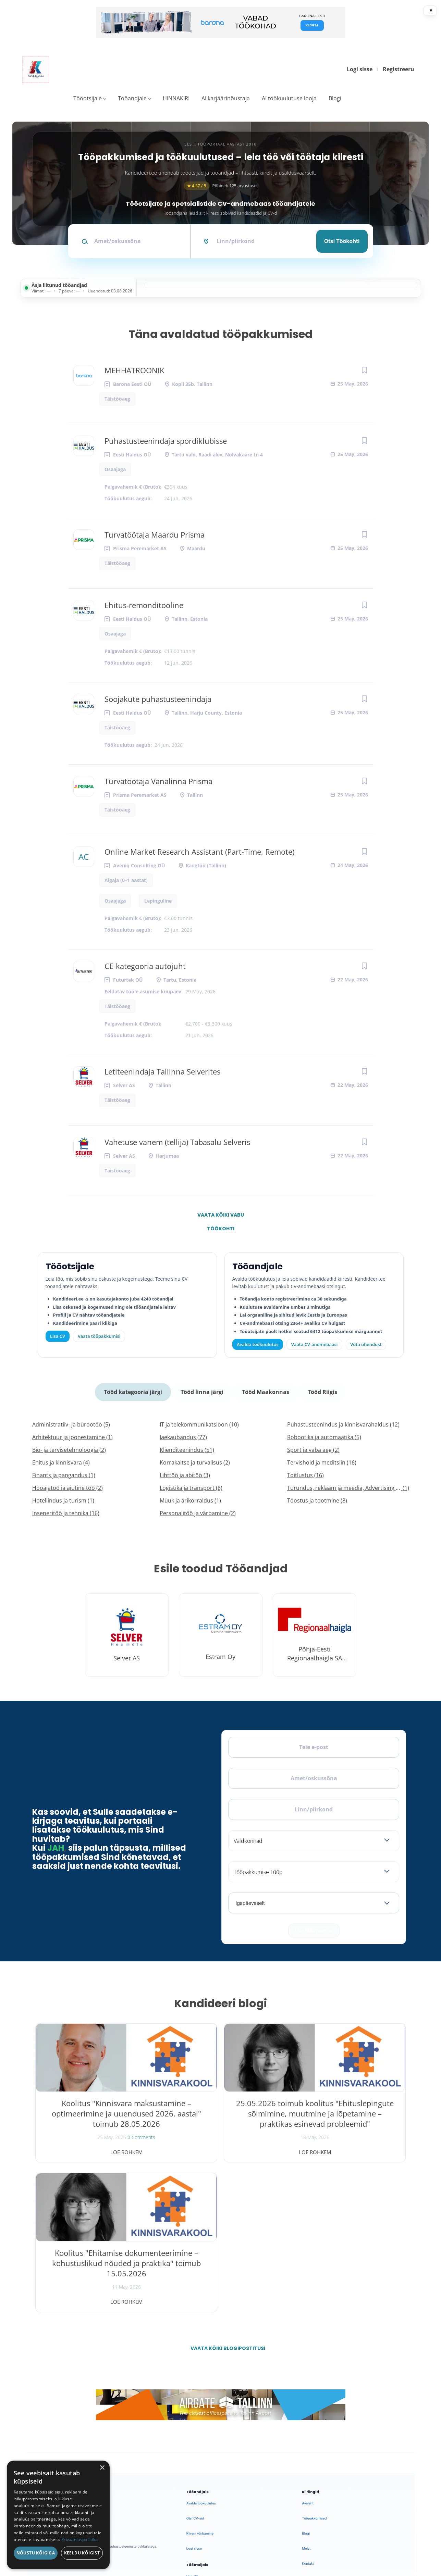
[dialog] (58, 2515)
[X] (61, 2372)
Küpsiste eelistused (383, 2506)
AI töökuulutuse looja (289, 98)
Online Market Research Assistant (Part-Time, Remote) (199, 851)
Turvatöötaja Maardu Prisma (155, 534)
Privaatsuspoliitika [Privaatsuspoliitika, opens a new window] (79, 2539)
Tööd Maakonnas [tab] (265, 1390)
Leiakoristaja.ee (49, 2393)
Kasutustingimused (316, 2425)
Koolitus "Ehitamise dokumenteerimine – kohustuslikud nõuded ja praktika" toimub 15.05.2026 (346, 2115)
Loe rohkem (95, 2148)
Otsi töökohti (342, 241)
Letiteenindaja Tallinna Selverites (162, 1071)
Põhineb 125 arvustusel (221, 185)
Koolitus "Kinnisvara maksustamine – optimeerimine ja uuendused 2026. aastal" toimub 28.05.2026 (95, 2120)
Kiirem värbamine (199, 2380)
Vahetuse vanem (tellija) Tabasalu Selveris (177, 1142)
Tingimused (343, 2506)
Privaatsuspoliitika (316, 2440)
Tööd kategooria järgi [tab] (134, 1390)
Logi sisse (359, 69)
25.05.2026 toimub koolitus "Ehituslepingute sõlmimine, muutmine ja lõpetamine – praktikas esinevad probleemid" (220, 2120)
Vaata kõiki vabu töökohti (220, 1216)
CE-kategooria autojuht (145, 966)
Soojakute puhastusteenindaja (158, 699)
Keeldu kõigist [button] (82, 2553)
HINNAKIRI (176, 98)
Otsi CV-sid (195, 2365)
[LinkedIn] (97, 2372)
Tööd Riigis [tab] (321, 1390)
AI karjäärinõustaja (225, 98)
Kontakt (308, 2410)
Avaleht (307, 2350)
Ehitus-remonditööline (144, 605)
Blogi (335, 98)
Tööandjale (132, 98)
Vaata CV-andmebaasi (314, 1344)
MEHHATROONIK (134, 370)
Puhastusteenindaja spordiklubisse (166, 441)
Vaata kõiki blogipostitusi (225, 2195)
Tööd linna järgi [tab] (202, 1390)
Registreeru (398, 69)
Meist (306, 2395)
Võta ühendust (365, 1344)
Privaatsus (318, 2506)
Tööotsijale (87, 98)
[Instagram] (79, 2372)
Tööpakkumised (314, 2365)
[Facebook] (44, 2372)
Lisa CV (57, 1336)
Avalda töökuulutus (258, 1344)
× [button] (102, 2468)
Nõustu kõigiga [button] (35, 2553)
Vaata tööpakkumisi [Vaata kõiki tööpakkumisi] (99, 1336)
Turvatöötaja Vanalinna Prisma (158, 781)
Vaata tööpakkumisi (201, 2438)
